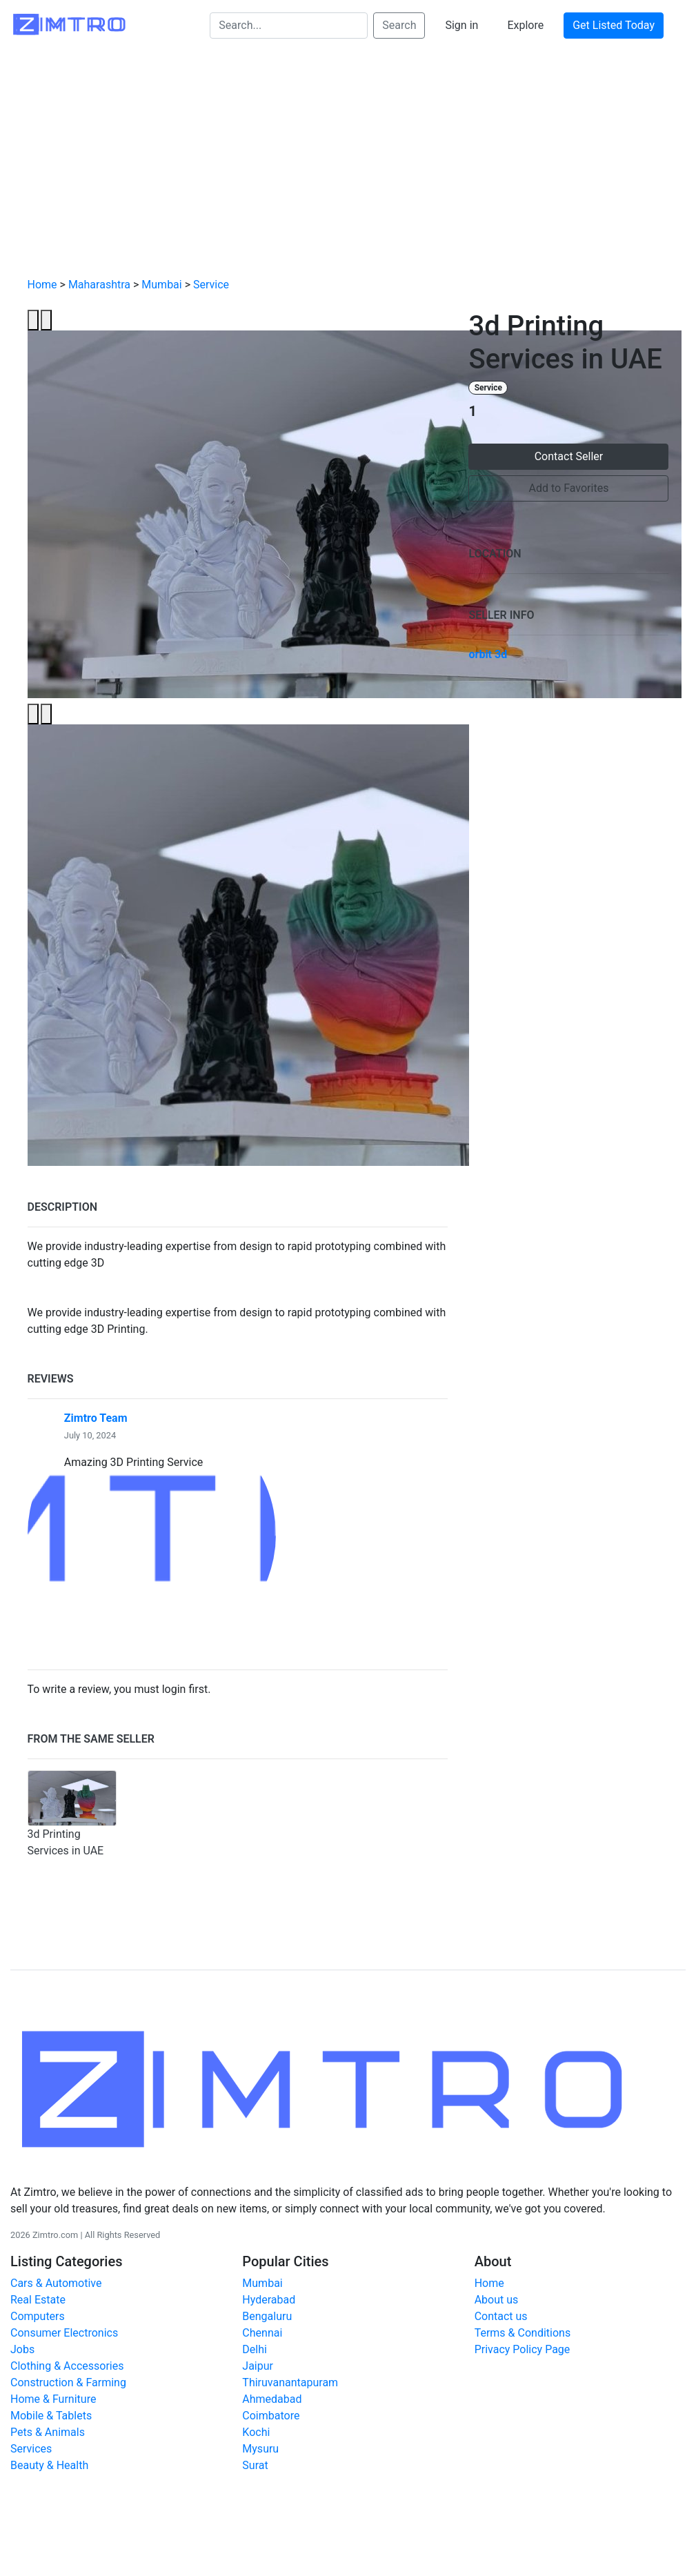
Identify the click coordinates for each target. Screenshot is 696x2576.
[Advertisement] (348, 163)
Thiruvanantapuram (290, 2382)
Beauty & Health (49, 2465)
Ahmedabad (271, 2399)
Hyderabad (268, 2299)
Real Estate (38, 2299)
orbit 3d (487, 654)
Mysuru (260, 2448)
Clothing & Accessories (66, 2365)
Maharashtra (99, 284)
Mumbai (161, 284)
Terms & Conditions (523, 2332)
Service (211, 284)
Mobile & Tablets (51, 2415)
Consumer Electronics (64, 2332)
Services (31, 2448)
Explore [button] (525, 25)
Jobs (22, 2349)
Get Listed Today (614, 25)
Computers (37, 2316)
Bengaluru (267, 2316)
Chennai (262, 2332)
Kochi (256, 2432)
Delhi (254, 2349)
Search (399, 25)
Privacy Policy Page (522, 2349)
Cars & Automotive (55, 2283)
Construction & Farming (68, 2382)
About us (497, 2299)
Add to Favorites (569, 488)
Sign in (461, 25)
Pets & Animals (47, 2432)
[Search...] (289, 25)
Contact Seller (569, 456)
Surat (255, 2465)
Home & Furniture (53, 2399)
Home (42, 284)
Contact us (501, 2316)
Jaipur (257, 2365)
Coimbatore (270, 2415)
